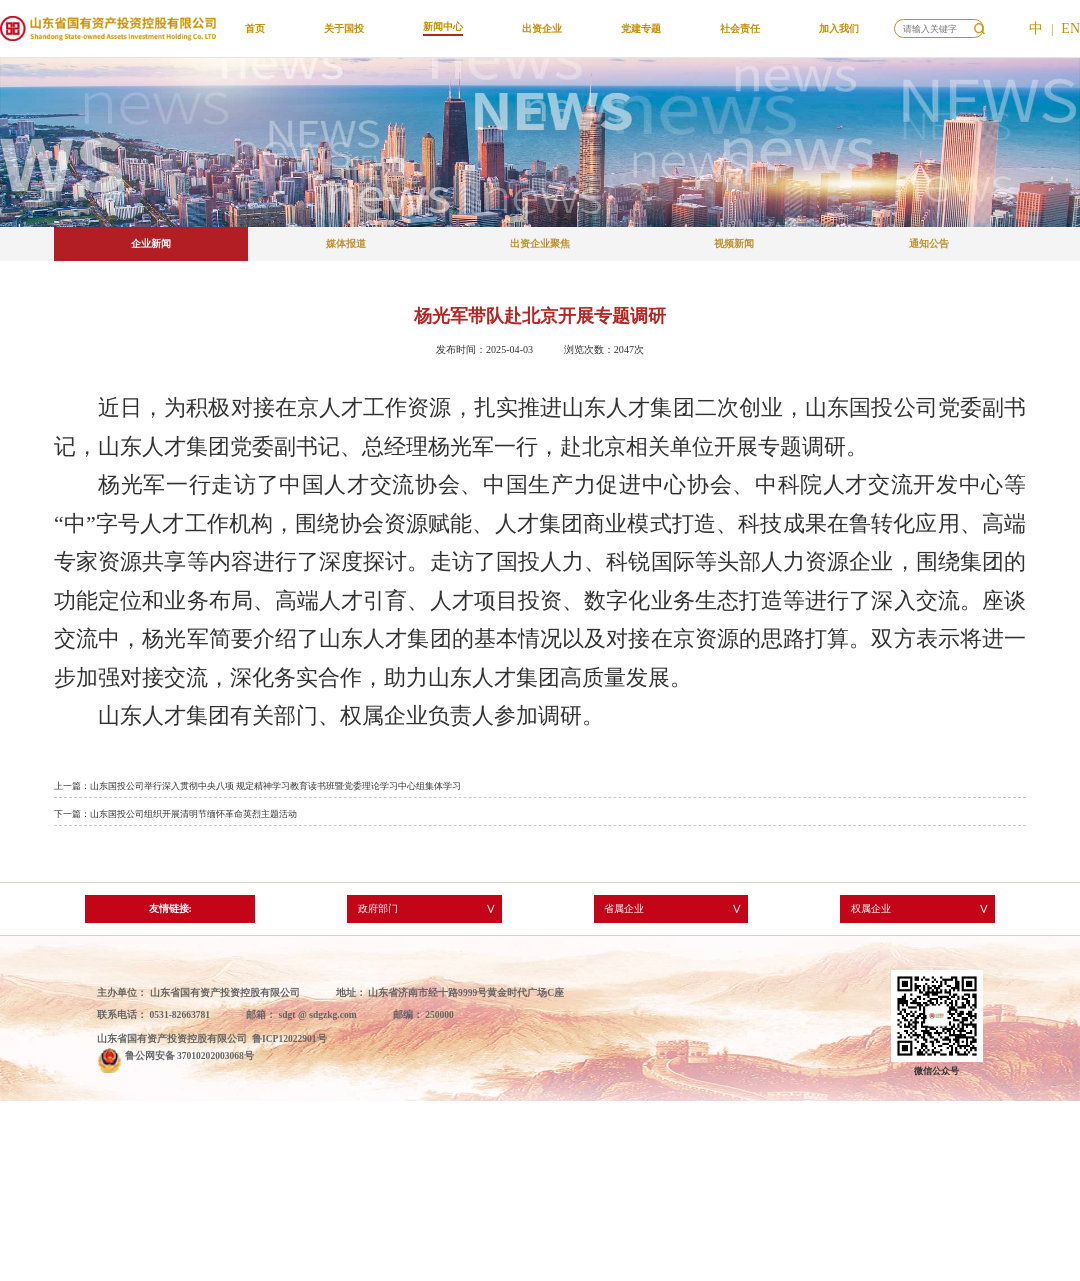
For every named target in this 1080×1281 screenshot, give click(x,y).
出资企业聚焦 (540, 243)
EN (1070, 28)
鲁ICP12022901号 (289, 1038)
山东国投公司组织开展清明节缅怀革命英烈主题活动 (193, 814)
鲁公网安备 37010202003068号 (189, 1055)
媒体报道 (346, 243)
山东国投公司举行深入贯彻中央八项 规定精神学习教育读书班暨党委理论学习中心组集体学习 (275, 786)
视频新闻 (734, 243)
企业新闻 (151, 243)
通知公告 (929, 243)
